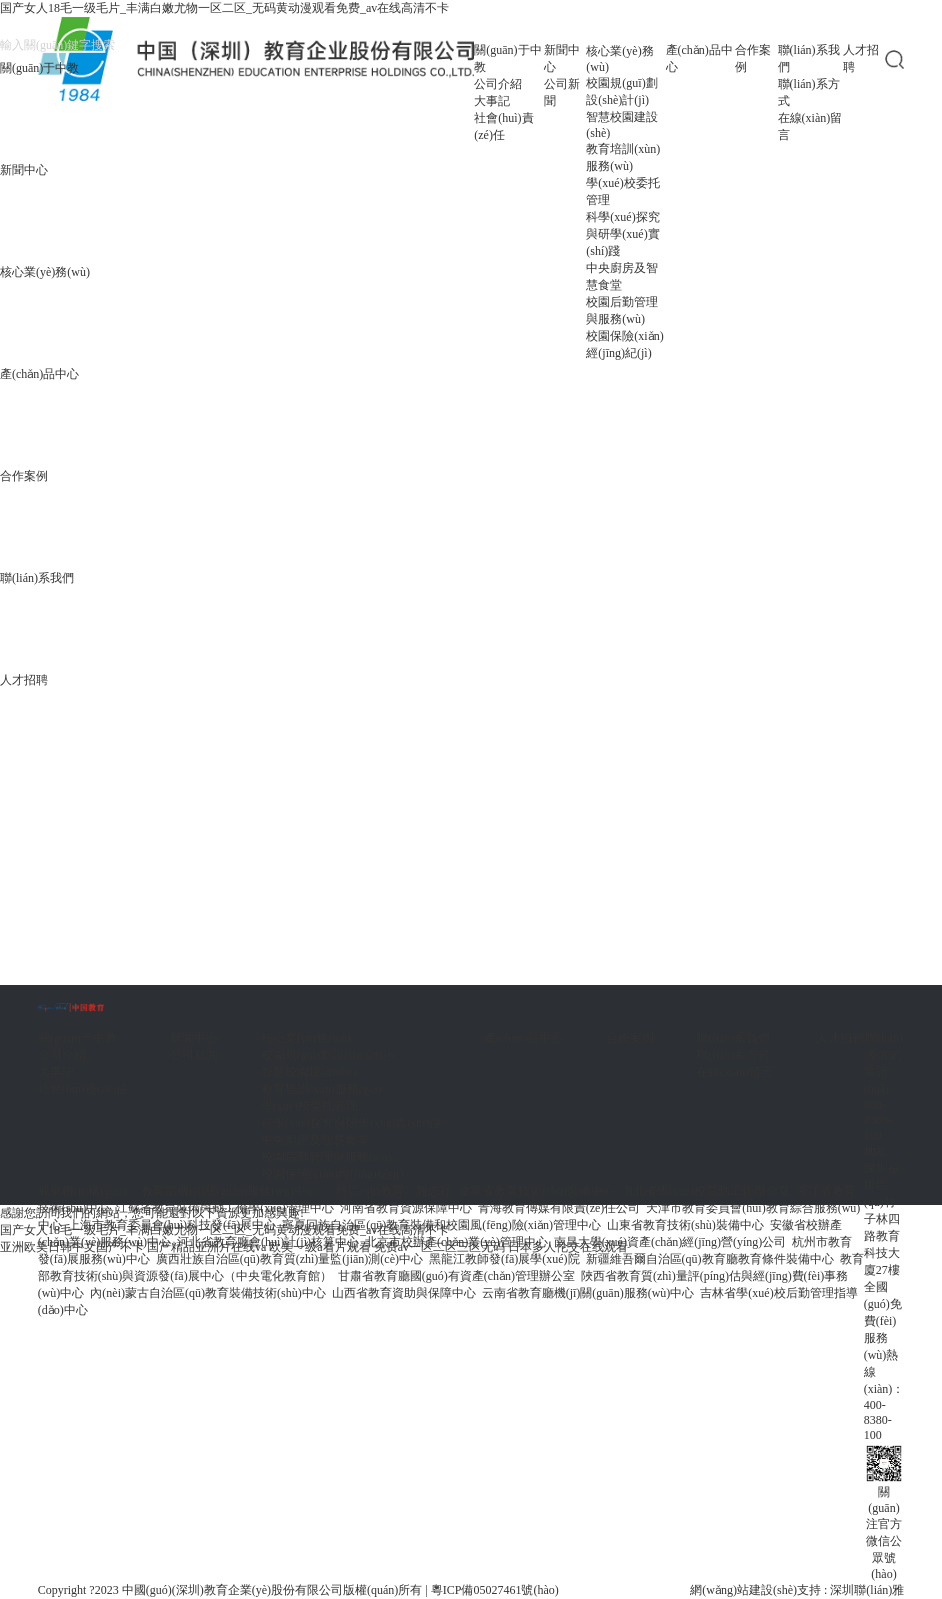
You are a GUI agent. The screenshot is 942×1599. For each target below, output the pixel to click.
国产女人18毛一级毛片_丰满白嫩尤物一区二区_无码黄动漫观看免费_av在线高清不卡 (224, 8)
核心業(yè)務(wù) (45, 272)
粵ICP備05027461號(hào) (495, 1590)
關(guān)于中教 (39, 68)
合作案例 (24, 476)
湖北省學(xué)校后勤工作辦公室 (705, 1191)
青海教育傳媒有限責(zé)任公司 (559, 1208)
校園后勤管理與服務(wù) (622, 310)
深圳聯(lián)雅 (867, 1590)
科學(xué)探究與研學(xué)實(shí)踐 (622, 234)
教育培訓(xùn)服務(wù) (623, 157)
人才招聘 (861, 58)
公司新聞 (562, 92)
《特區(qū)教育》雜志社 (388, 1191)
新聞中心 (24, 170)
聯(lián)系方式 (809, 92)
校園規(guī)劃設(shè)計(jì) (621, 91)
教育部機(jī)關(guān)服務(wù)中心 (229, 1191)
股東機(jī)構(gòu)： (88, 1191)
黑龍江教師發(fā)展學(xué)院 (504, 1259)
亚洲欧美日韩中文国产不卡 (72, 1247)
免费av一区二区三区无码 (439, 1247)
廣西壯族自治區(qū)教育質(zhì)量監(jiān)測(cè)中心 (289, 1259)
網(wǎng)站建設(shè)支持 (755, 1590)
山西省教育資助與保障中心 (404, 1293)
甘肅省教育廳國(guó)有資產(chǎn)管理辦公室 (456, 1276)
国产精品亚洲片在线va (206, 1247)
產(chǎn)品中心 (39, 374)
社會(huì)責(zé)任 (503, 126)
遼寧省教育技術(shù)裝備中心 (536, 1191)
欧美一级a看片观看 (319, 1247)
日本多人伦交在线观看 (568, 1247)
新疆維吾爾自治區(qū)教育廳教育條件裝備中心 (710, 1259)
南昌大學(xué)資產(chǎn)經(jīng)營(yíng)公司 (670, 1242)
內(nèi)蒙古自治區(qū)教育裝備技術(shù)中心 (207, 1293)
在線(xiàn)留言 (810, 126)
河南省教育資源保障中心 (406, 1208)
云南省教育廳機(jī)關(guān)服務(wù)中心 (588, 1293)
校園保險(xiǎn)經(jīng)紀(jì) (624, 344)
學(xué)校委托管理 (622, 191)
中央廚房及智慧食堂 (622, 276)
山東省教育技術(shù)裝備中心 (685, 1225)
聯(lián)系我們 (809, 58)
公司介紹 (498, 84)
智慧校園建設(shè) (622, 125)
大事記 (492, 101)
